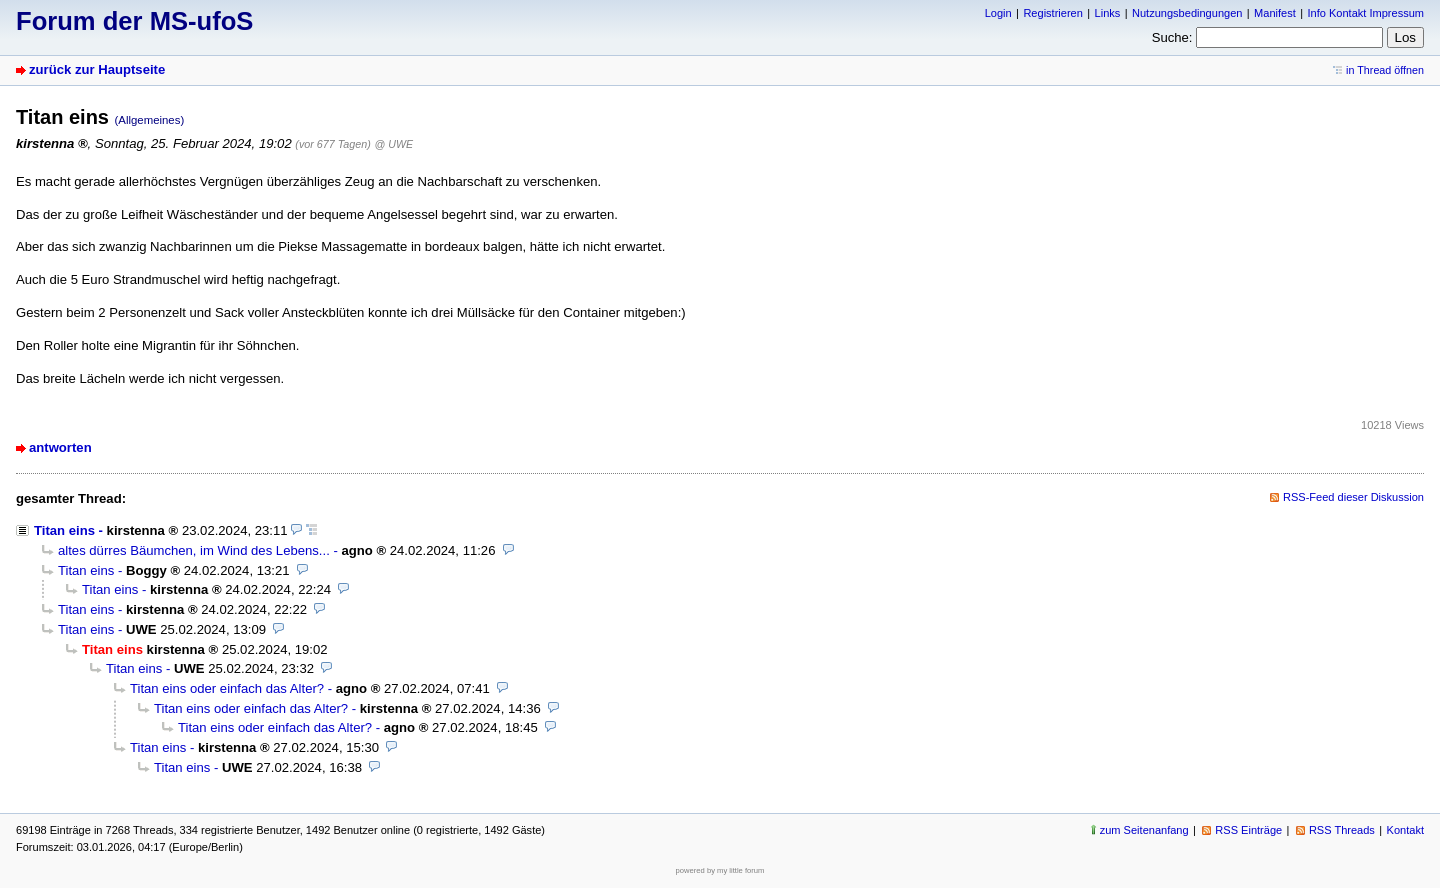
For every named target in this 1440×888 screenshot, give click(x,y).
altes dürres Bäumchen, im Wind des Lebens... (194, 550)
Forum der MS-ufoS (134, 21)
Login (998, 13)
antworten (60, 447)
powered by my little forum (720, 870)
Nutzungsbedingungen (1187, 13)
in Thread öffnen (1385, 70)
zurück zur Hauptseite (97, 69)
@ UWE (394, 144)
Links (1108, 13)
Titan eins (64, 530)
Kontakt (1405, 830)
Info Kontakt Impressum (1366, 13)
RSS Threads (1342, 830)
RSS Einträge (1248, 830)
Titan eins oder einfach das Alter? (227, 688)
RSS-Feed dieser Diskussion (1353, 497)
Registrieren (1052, 13)
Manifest (1275, 13)
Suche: (1172, 37)
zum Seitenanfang (1144, 830)
